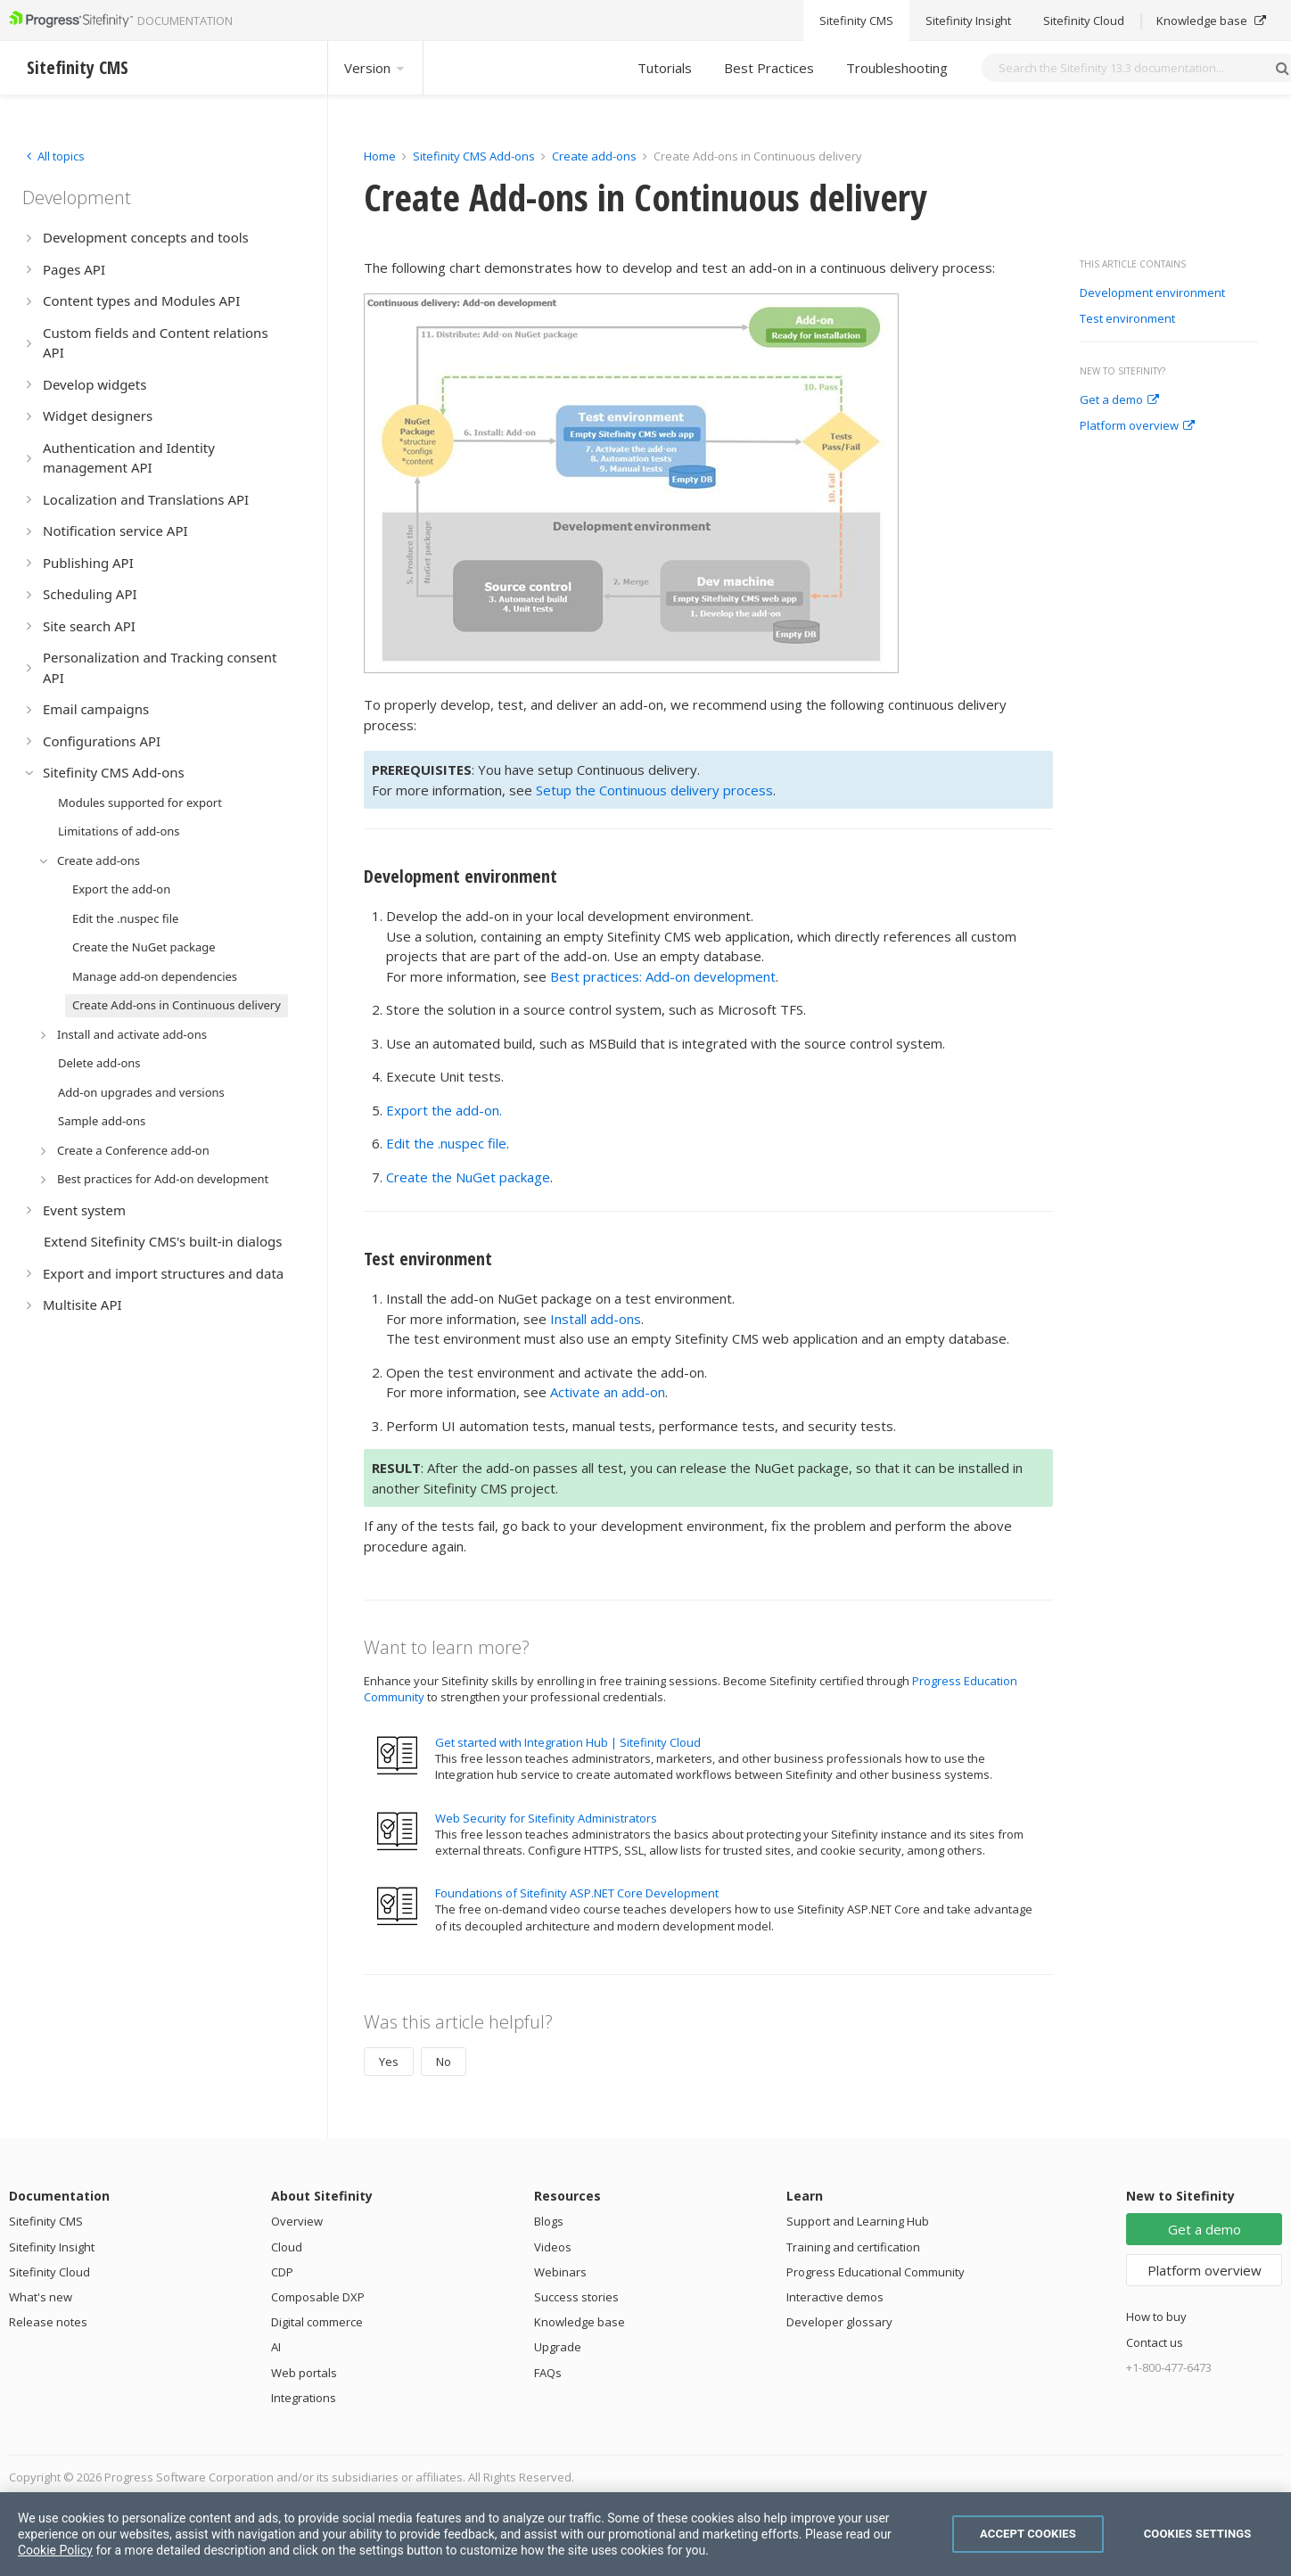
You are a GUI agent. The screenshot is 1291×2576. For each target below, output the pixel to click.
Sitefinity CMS (46, 2221)
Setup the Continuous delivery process (654, 790)
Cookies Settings (1198, 2533)
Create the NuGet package (468, 1177)
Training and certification (853, 2247)
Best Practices (769, 68)
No (443, 2061)
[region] (645, 2534)
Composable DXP (318, 2297)
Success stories (576, 2297)
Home (380, 156)
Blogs (548, 2221)
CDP (282, 2272)
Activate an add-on (607, 1392)
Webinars (560, 2272)
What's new (40, 2297)
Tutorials (664, 68)
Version (375, 68)
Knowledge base (579, 2322)
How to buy (1156, 2317)
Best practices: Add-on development (663, 976)
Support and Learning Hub (857, 2221)
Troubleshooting (897, 68)
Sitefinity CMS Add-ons (474, 156)
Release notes (48, 2322)
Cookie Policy (55, 2550)
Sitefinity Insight (52, 2247)
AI (276, 2347)
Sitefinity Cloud (49, 2272)
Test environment (1127, 319)
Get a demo (1119, 400)
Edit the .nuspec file (446, 1143)
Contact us (1154, 2342)
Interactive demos (835, 2297)
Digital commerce (317, 2322)
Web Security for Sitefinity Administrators (546, 1818)
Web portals (304, 2373)
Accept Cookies (1028, 2533)
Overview (297, 2221)
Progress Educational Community (875, 2272)
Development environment (1152, 293)
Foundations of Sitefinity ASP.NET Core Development (577, 1893)
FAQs (548, 2373)
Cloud (286, 2247)
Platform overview (1137, 426)
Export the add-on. (444, 1110)
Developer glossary (839, 2322)
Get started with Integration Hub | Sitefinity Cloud (568, 1742)
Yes (389, 2061)
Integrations (303, 2398)
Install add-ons (595, 1319)
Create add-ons (594, 156)
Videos (552, 2247)
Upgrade (557, 2347)
